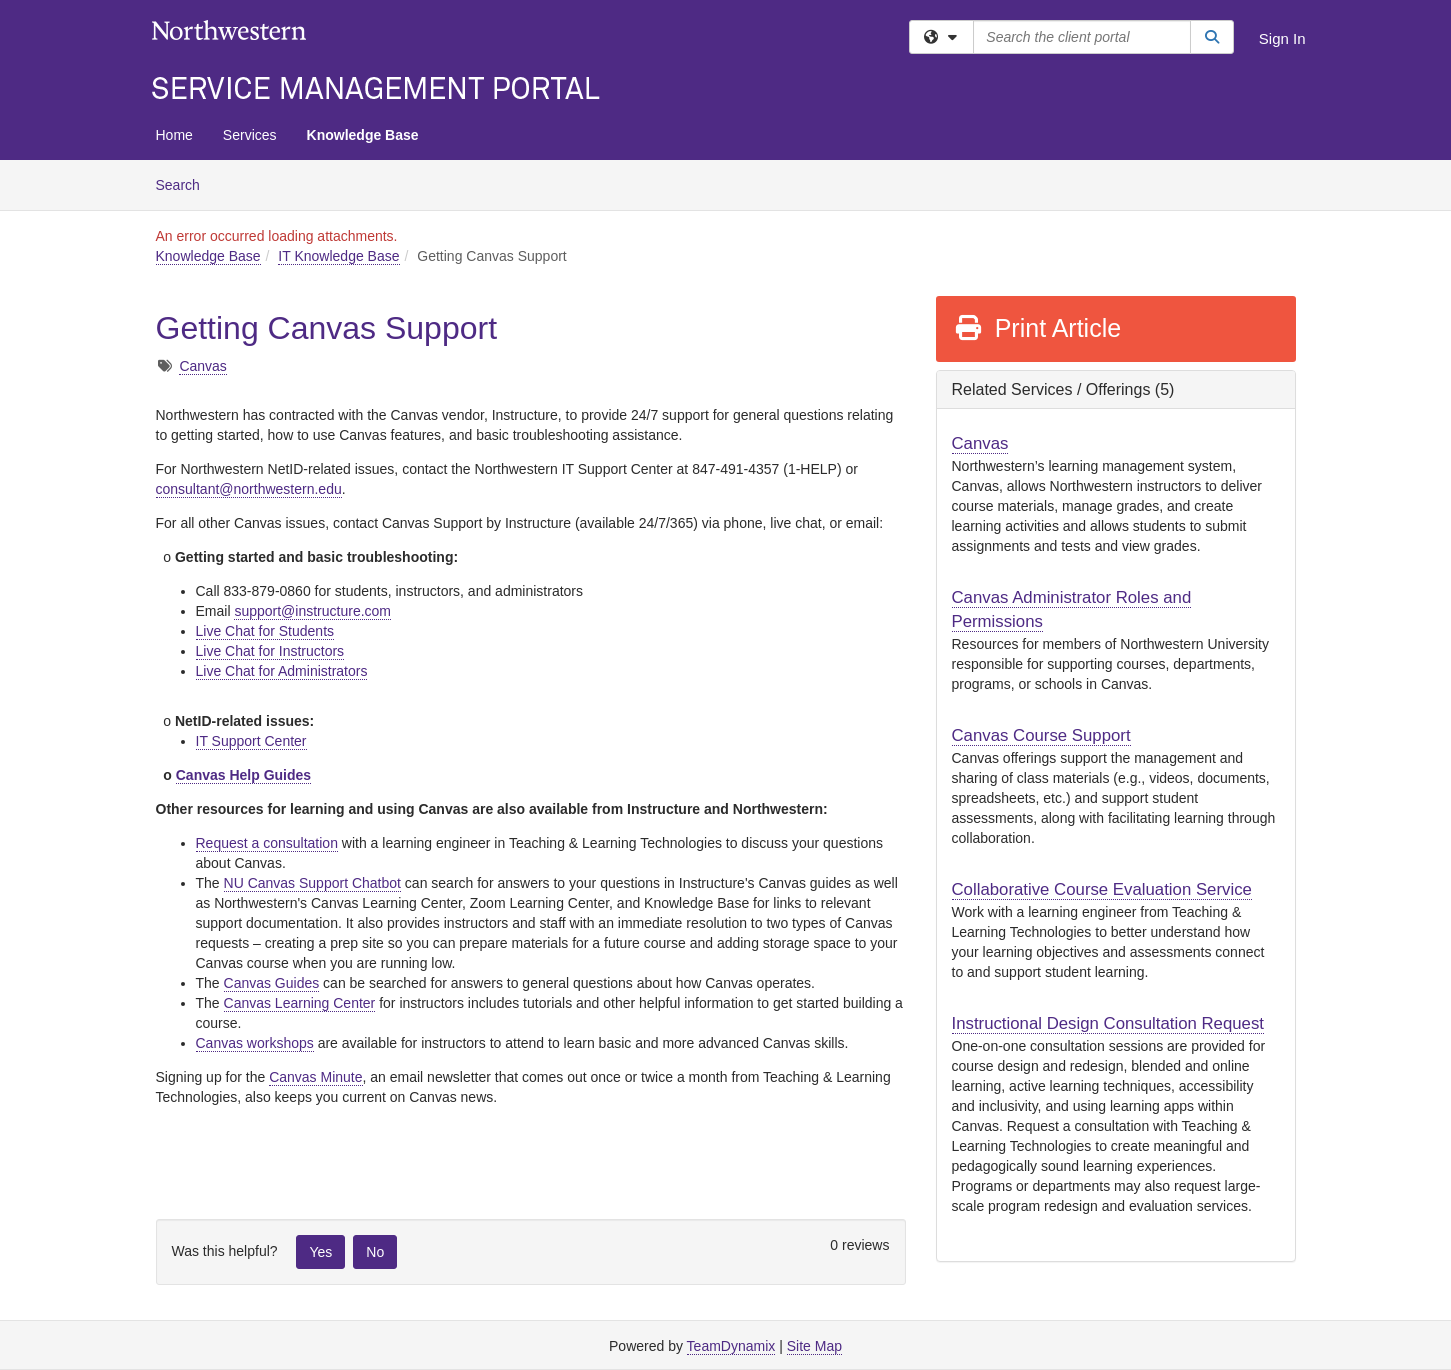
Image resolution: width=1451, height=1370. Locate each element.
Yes (320, 1252)
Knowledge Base (363, 135)
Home (174, 135)
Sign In (1282, 38)
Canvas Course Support (1041, 735)
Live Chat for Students (265, 631)
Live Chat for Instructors (270, 651)
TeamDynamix (731, 1346)
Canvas (202, 366)
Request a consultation (267, 843)
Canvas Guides (272, 983)
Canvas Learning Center (300, 1003)
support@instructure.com (312, 611)
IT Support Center (251, 741)
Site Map (814, 1346)
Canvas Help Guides (243, 775)
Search (185, 183)
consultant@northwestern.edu (249, 489)
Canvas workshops (255, 1043)
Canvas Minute (315, 1077)
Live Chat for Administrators (282, 671)
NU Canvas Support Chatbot (312, 883)
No (375, 1252)
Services (250, 135)
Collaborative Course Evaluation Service (1102, 889)
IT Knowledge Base (338, 256)
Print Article (1037, 328)
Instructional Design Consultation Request (1108, 1023)
